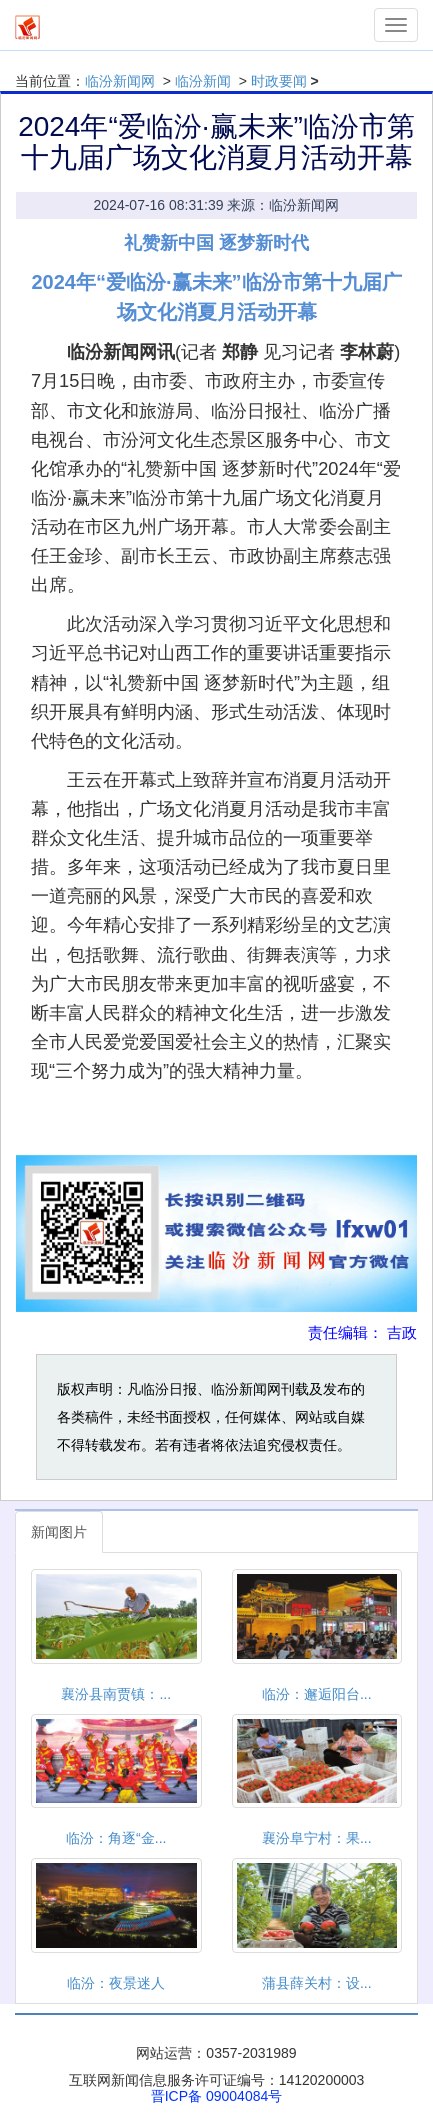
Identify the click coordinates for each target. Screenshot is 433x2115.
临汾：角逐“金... (116, 1838)
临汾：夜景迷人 (116, 1983)
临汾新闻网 (120, 81)
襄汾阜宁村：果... (317, 1838)
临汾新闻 (203, 81)
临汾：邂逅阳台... (317, 1694)
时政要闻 (279, 81)
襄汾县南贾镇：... (116, 1694)
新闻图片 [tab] (59, 1532)
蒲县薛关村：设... (317, 1983)
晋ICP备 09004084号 (217, 2096)
